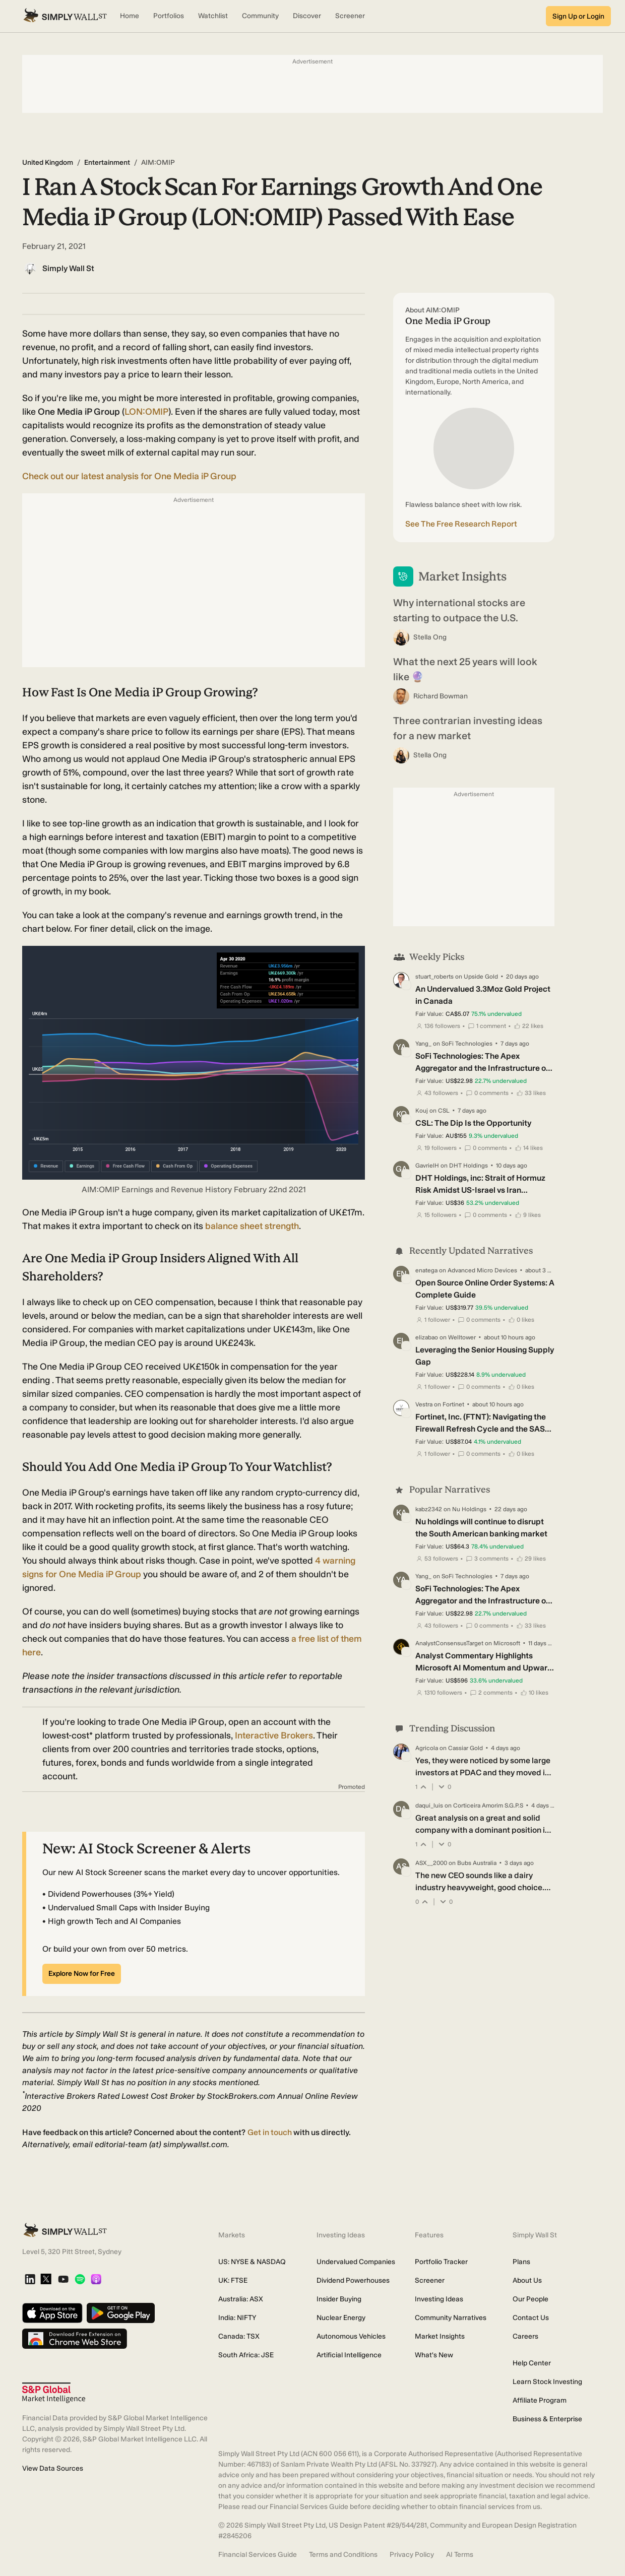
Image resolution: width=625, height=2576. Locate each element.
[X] (46, 2280)
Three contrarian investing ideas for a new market (467, 728)
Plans (521, 2262)
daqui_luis (429, 1805)
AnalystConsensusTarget (449, 1643)
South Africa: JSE (246, 2355)
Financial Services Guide (257, 2554)
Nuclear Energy (341, 2317)
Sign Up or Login (578, 16)
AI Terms (459, 2554)
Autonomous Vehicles (351, 2336)
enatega (426, 1270)
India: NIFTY (237, 2317)
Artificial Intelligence (349, 2355)
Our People (530, 2299)
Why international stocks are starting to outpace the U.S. (459, 610)
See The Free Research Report (461, 524)
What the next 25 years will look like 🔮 (465, 669)
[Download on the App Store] (52, 2314)
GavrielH (427, 1165)
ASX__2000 (431, 1862)
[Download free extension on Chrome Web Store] (74, 2339)
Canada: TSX (239, 2336)
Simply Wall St (68, 268)
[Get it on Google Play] (121, 2314)
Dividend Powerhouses (353, 2280)
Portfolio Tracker (441, 2262)
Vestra (423, 1404)
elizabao (426, 1337)
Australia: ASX (240, 2299)
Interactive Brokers (274, 1735)
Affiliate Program (540, 2400)
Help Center (532, 2363)
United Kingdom (47, 162)
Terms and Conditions (343, 2554)
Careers (525, 2336)
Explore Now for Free (81, 1973)
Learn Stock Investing (547, 2381)
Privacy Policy (412, 2554)
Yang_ (423, 1043)
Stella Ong (430, 637)
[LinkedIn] (30, 2280)
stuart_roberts (434, 976)
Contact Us (531, 2317)
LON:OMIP (146, 411)
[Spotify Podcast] (80, 2280)
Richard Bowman (440, 696)
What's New (434, 2355)
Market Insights (440, 2336)
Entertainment (107, 162)
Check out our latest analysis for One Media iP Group (129, 476)
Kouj (421, 1110)
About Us (527, 2280)
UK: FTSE (232, 2280)
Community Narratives (450, 2317)
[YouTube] (63, 2280)
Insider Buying (339, 2299)
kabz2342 (428, 1509)
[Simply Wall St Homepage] (65, 16)
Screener (430, 2280)
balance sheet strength (252, 1226)
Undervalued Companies (356, 2262)
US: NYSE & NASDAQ (252, 2262)
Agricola (426, 1748)
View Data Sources (52, 2468)
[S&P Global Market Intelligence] (53, 2392)
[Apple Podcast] (96, 2280)
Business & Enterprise (547, 2419)
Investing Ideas (439, 2299)
